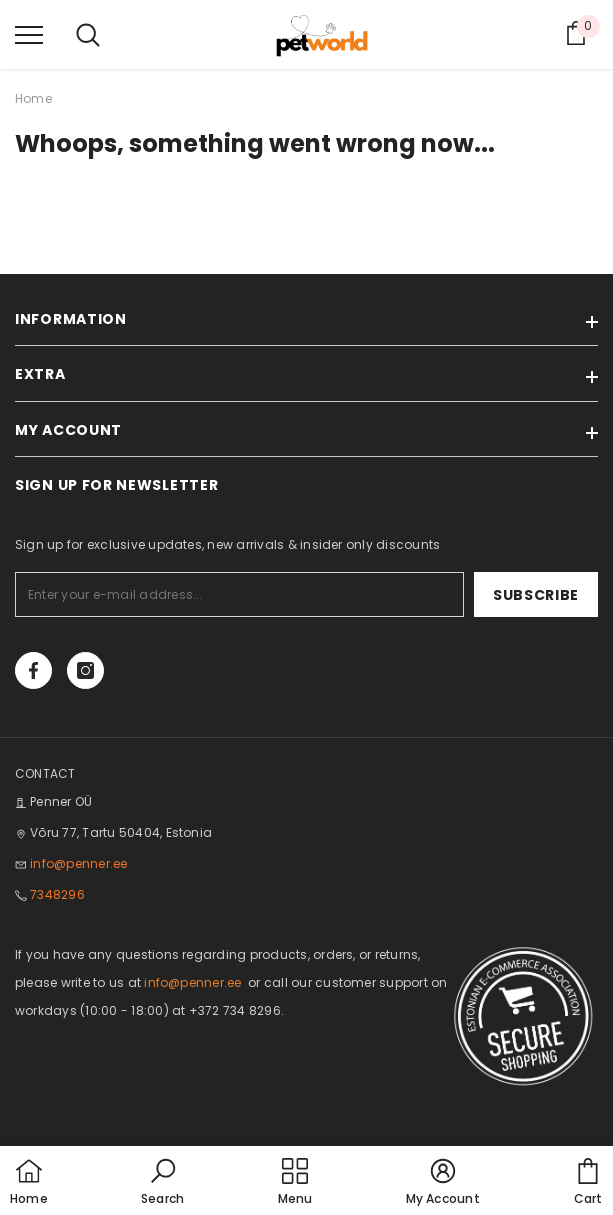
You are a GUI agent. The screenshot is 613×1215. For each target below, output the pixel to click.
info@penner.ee (78, 863)
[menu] (29, 34)
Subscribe (536, 595)
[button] (162, 1183)
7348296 (57, 894)
